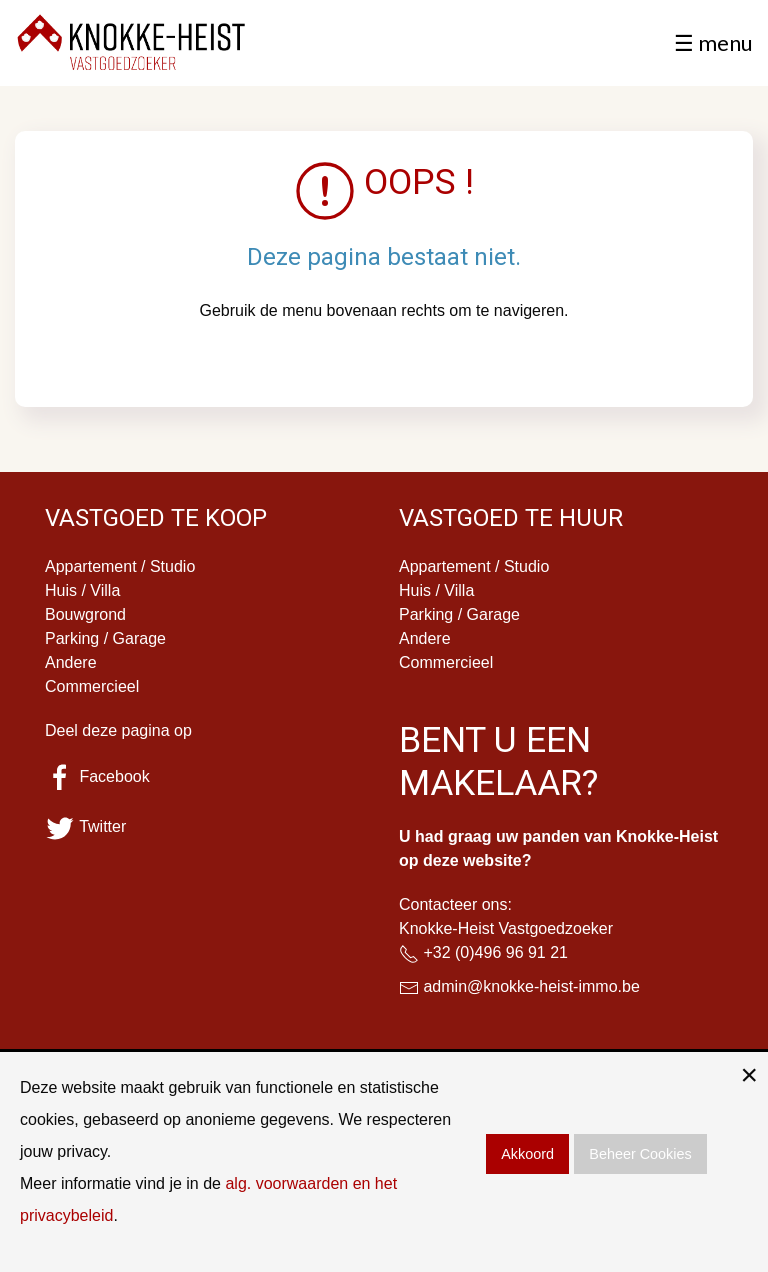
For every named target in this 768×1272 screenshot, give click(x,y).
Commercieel (92, 686)
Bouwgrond (85, 614)
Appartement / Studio (120, 566)
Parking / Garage (105, 638)
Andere (71, 662)
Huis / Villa (82, 590)
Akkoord (527, 1154)
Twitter (85, 826)
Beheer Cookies (640, 1154)
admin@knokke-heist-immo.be (531, 986)
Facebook (97, 776)
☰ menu (713, 42)
